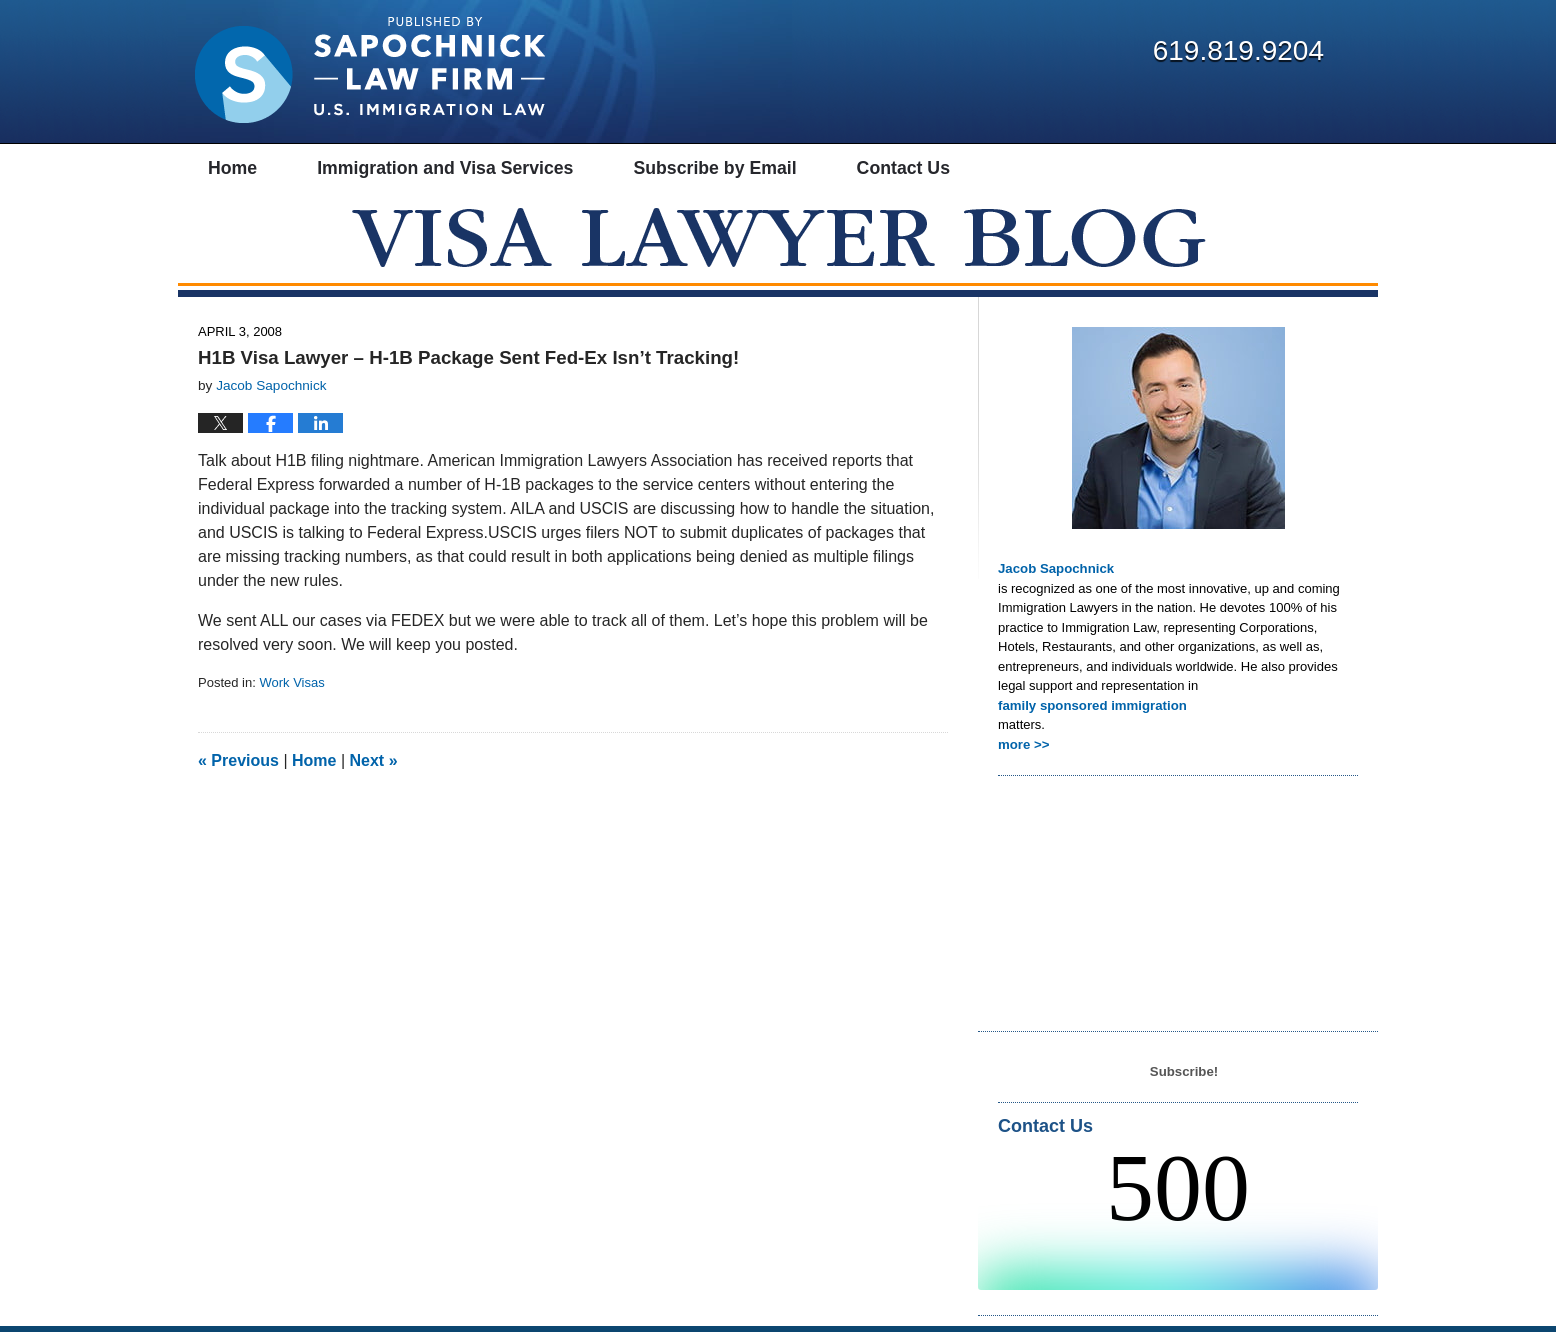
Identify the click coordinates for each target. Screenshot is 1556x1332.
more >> (1023, 750)
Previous (238, 767)
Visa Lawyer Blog (370, 70)
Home (314, 767)
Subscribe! (1183, 1077)
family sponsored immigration (1091, 711)
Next (374, 767)
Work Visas (291, 689)
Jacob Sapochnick (1055, 575)
